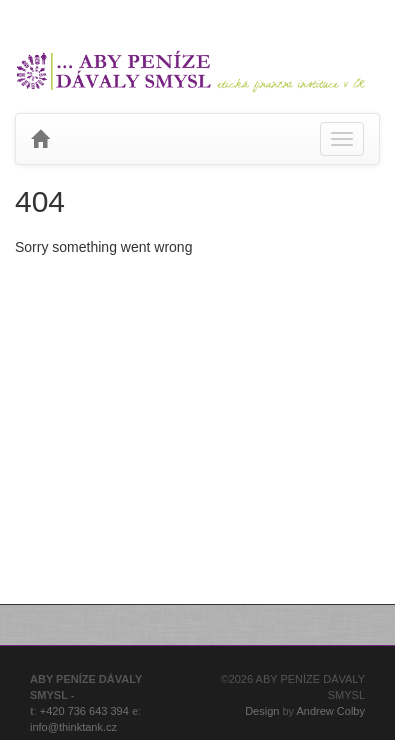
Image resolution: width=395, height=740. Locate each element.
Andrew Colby (331, 711)
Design (262, 711)
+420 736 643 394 (84, 711)
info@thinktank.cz (73, 727)
